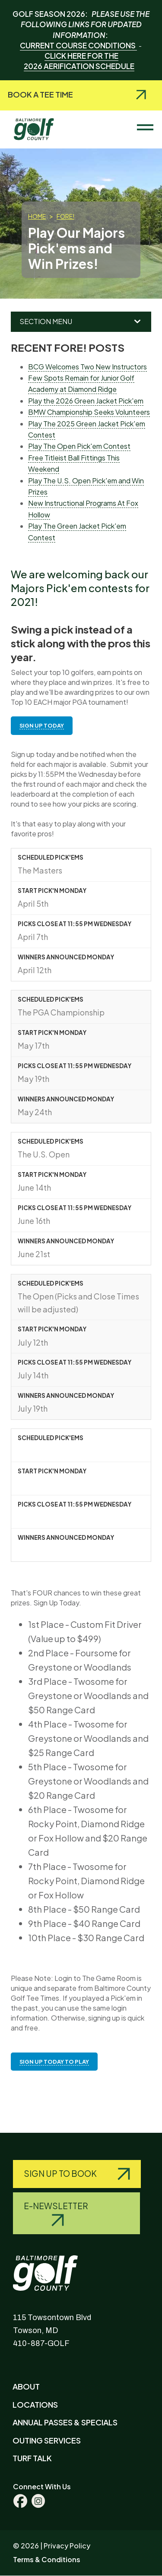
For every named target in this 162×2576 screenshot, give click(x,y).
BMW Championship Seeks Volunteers (89, 411)
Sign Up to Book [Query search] (61, 2173)
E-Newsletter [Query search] (56, 2206)
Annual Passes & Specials (65, 2422)
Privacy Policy (67, 2545)
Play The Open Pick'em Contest (79, 446)
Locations (35, 2404)
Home (37, 216)
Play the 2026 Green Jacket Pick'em (85, 400)
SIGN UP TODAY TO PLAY (54, 2061)
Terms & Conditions (46, 2559)
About (26, 2386)
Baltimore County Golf (41, 125)
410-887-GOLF (41, 2343)
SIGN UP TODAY (41, 725)
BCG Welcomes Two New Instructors (87, 366)
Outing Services (47, 2440)
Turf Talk (32, 2458)
